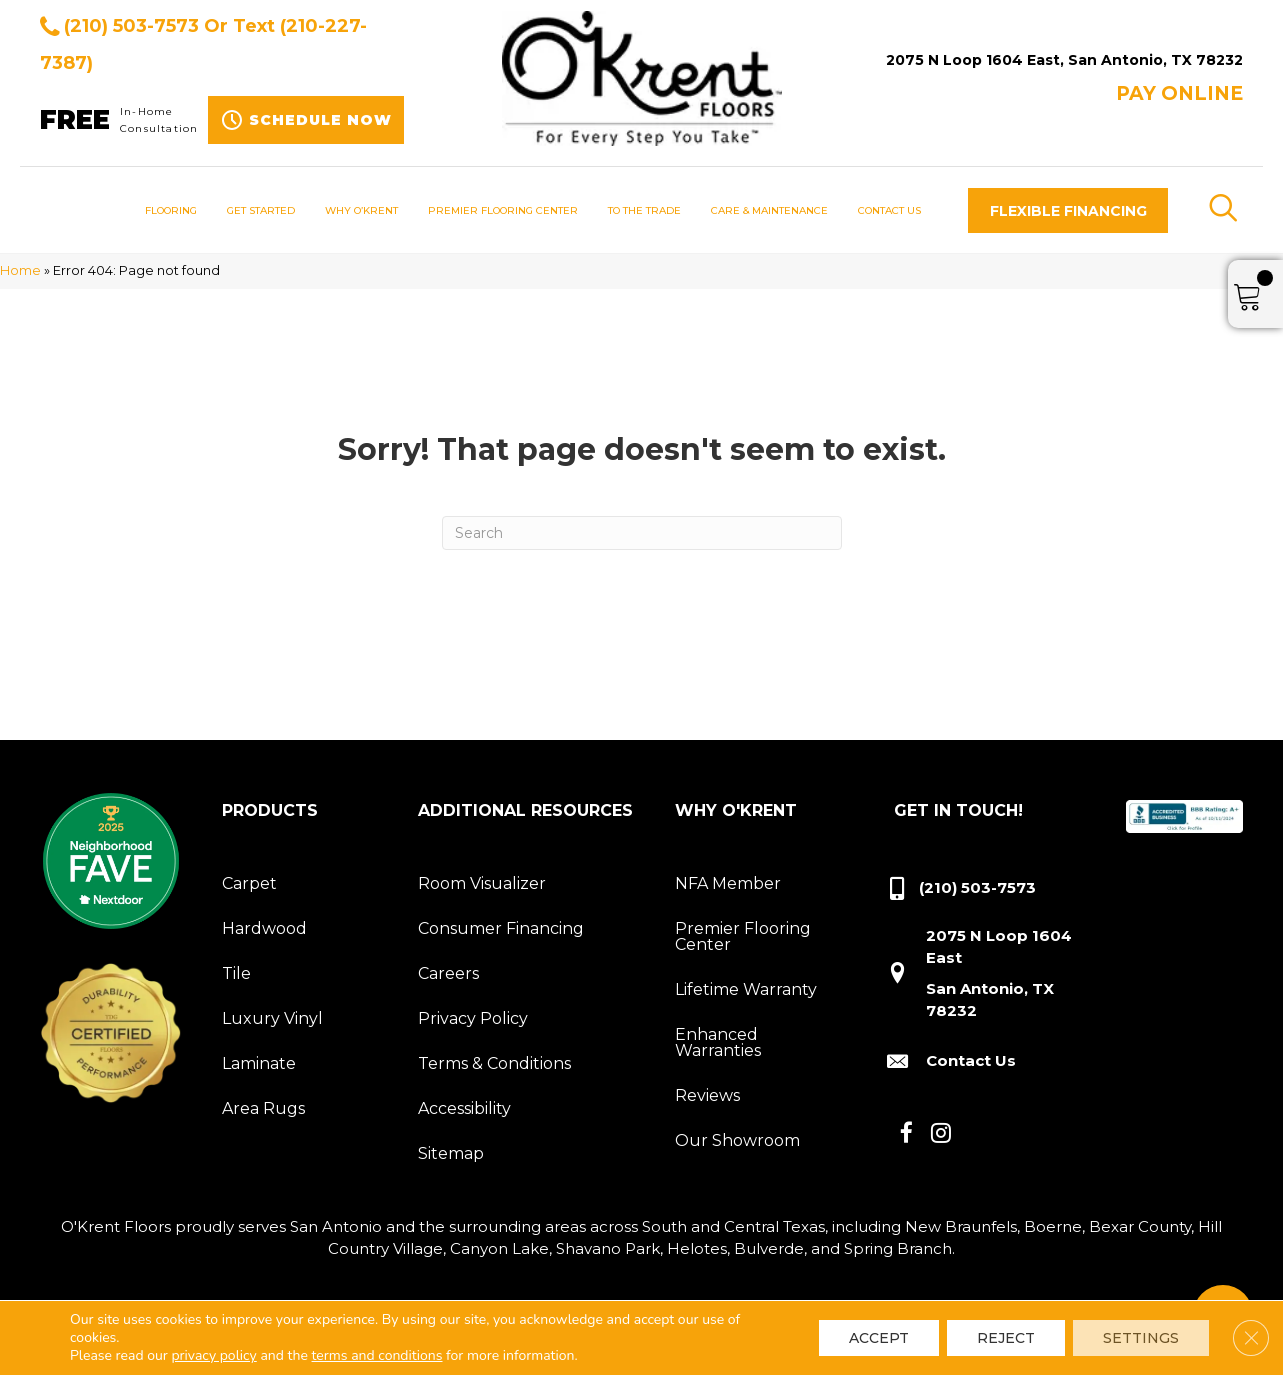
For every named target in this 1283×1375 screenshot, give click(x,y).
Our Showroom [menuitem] (737, 1140)
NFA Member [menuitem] (728, 883)
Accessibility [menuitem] (464, 1108)
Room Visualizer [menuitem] (482, 883)
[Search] (642, 533)
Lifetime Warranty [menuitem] (746, 989)
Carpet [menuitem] (249, 883)
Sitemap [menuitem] (451, 1153)
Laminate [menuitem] (259, 1063)
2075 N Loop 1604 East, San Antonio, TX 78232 (1064, 60)
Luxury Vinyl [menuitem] (272, 1018)
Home (20, 270)
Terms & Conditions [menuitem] (494, 1063)
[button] (1068, 210)
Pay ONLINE (1179, 93)
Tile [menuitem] (236, 973)
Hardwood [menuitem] (264, 928)
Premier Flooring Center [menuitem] (743, 936)
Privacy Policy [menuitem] (473, 1018)
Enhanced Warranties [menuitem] (718, 1042)
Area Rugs (263, 1108)
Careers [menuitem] (448, 973)
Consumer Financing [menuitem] (501, 928)
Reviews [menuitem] (707, 1095)
